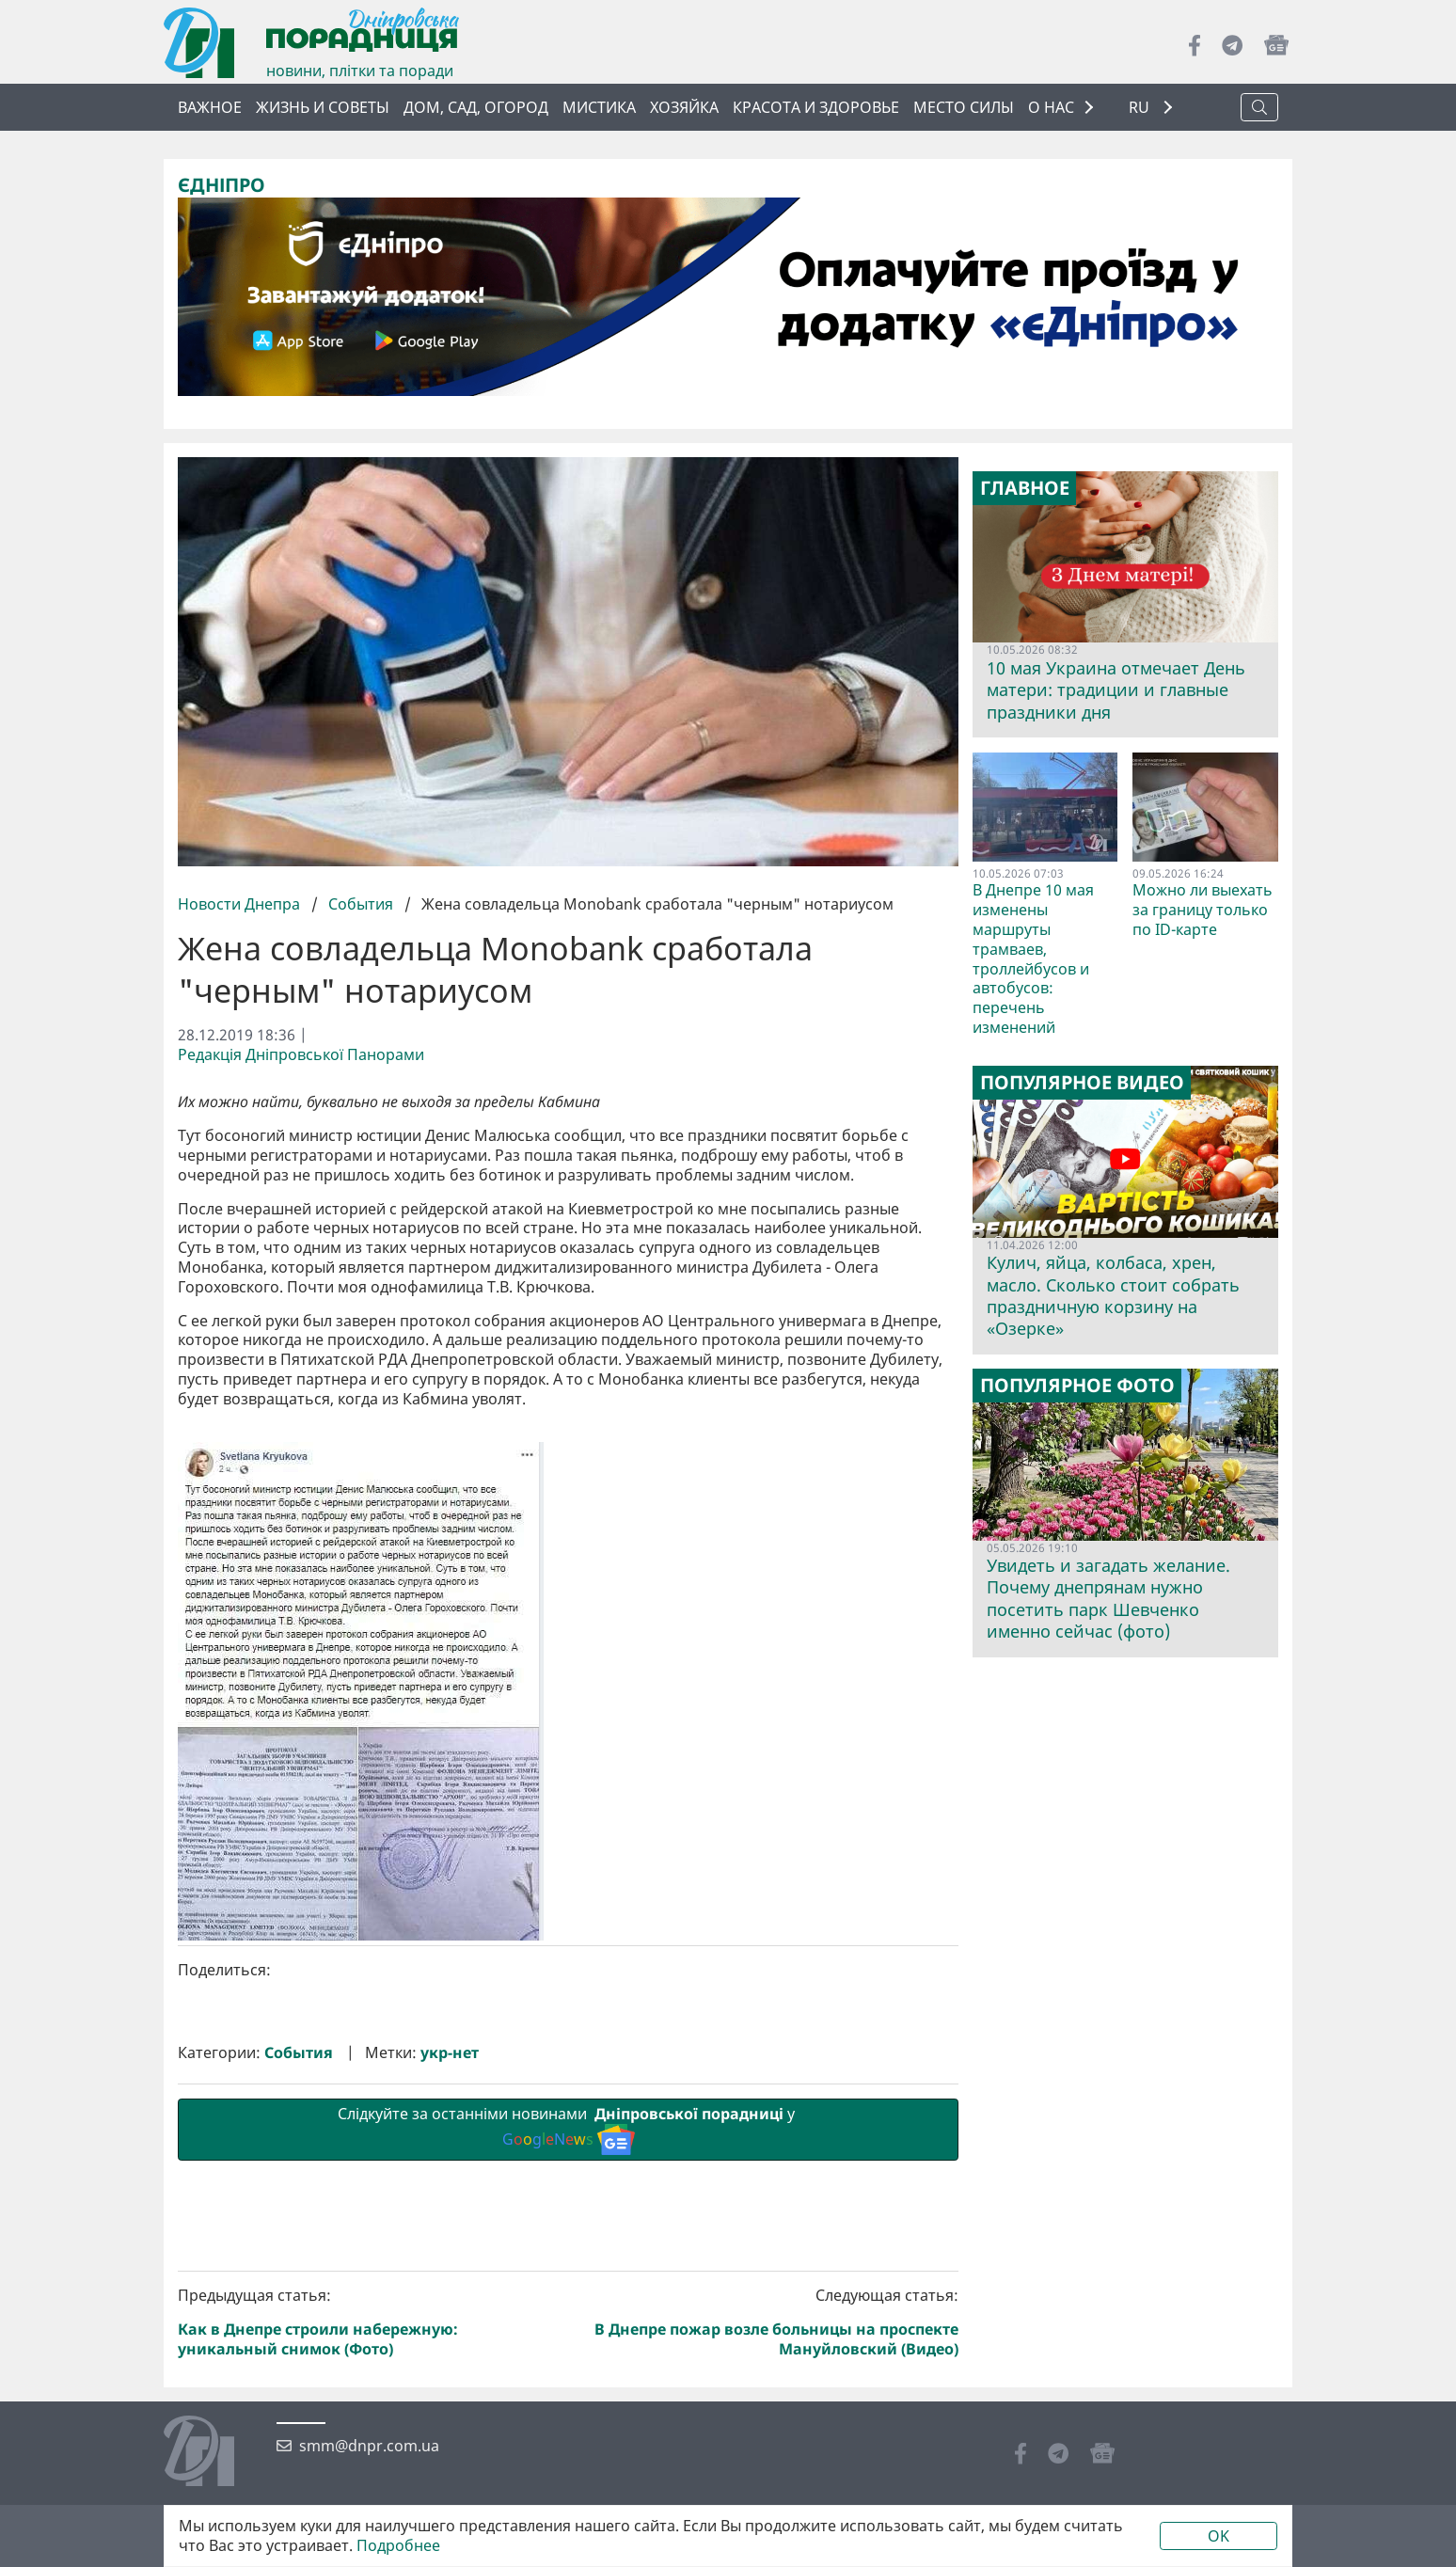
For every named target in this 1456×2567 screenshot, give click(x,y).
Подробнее (398, 2546)
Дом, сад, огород (476, 107)
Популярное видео (1082, 1082)
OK (1218, 2536)
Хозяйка (684, 107)
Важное (210, 107)
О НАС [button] (1051, 107)
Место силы (963, 107)
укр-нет (449, 2370)
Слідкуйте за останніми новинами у (568, 2445)
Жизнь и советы (322, 107)
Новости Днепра (241, 904)
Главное (1024, 488)
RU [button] (1141, 108)
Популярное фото (1077, 1385)
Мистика (599, 107)
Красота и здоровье (816, 107)
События (360, 904)
